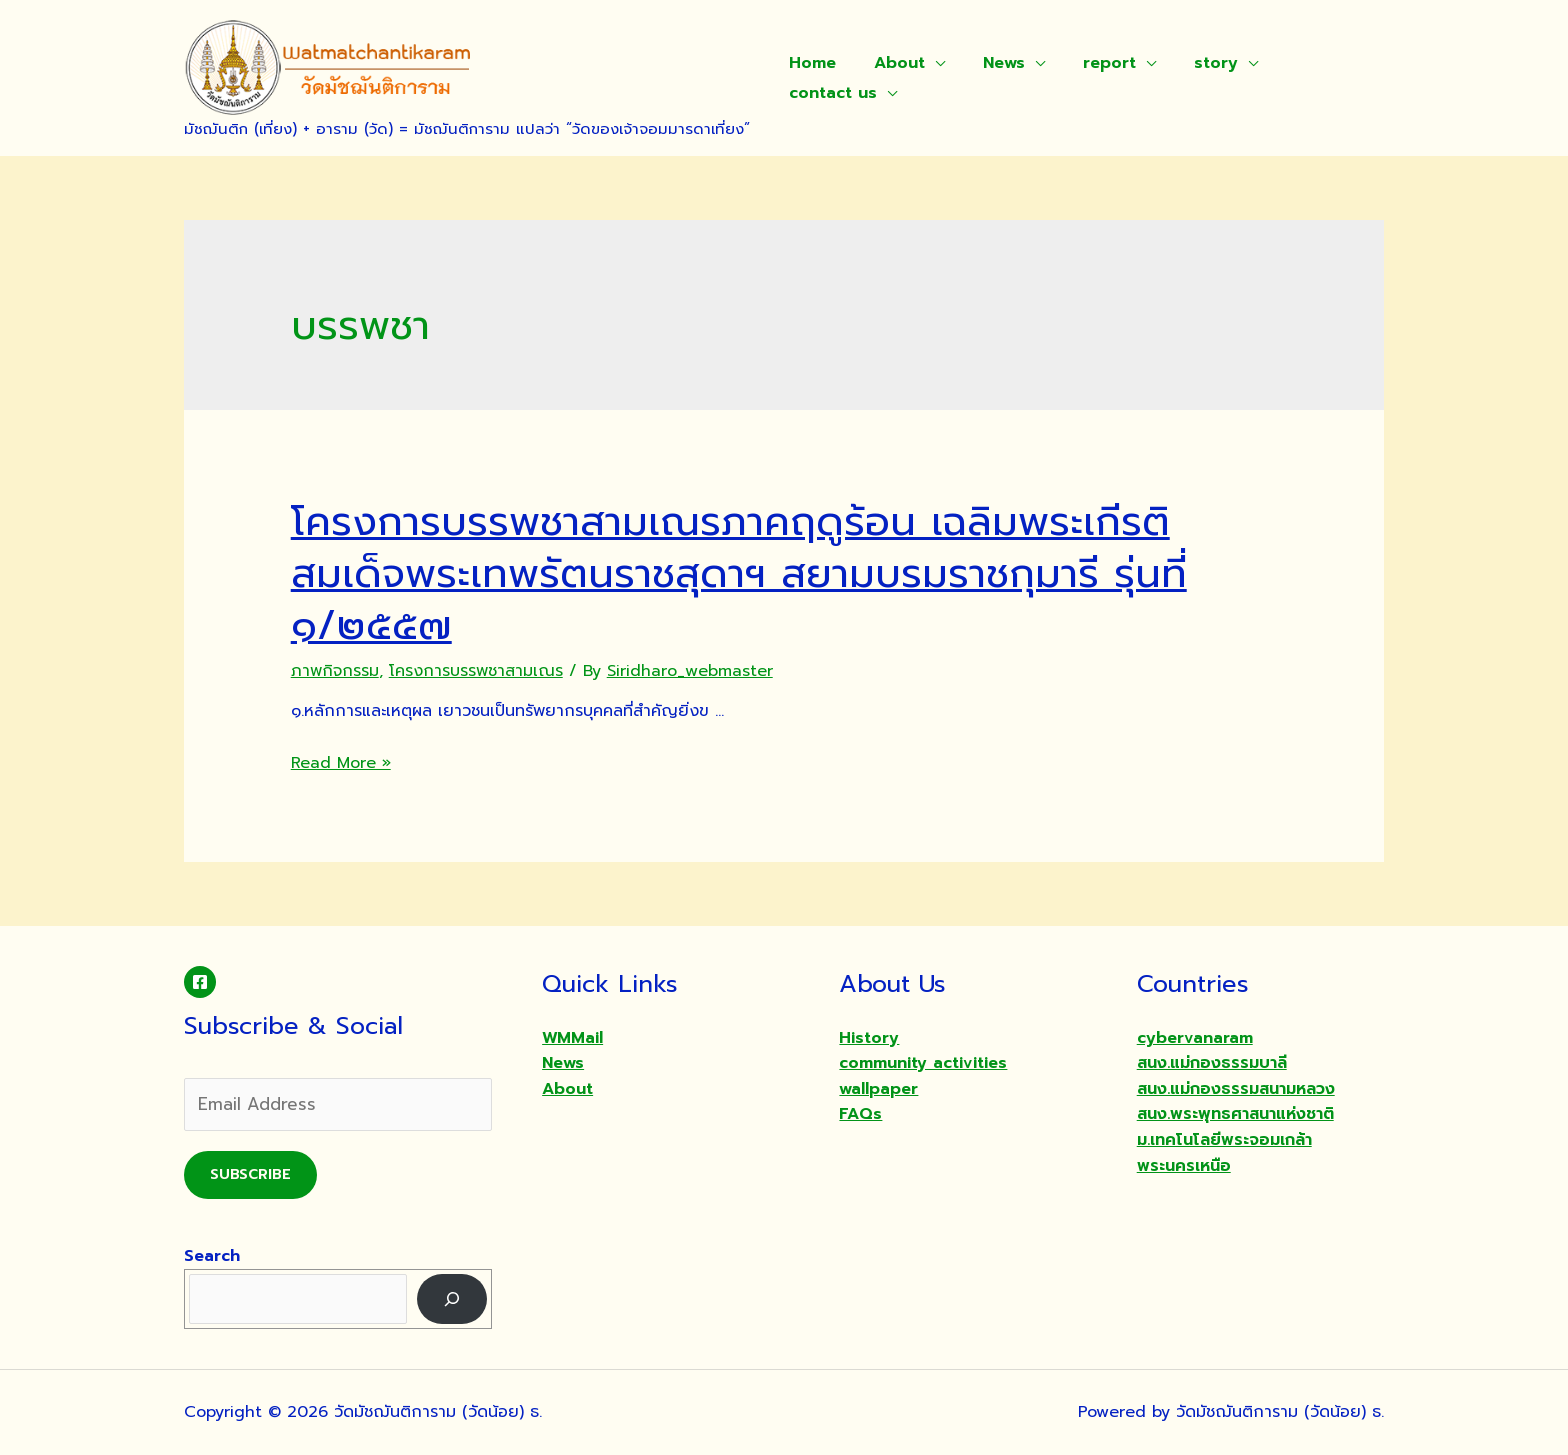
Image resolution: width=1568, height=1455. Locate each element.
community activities (923, 1063)
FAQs (860, 1114)
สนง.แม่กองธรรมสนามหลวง (1236, 1089)
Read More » (341, 763)
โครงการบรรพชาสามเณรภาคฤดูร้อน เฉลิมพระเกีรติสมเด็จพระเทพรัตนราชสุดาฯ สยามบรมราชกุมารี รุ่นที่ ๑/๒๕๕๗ (739, 573)
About (890, 63)
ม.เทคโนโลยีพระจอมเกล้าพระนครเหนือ (1224, 1153)
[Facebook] (200, 982)
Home (809, 63)
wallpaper (878, 1089)
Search (212, 1256)
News (989, 63)
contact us (830, 93)
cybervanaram (1195, 1038)
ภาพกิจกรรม (335, 671)
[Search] (452, 1298)
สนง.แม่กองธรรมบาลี (1212, 1063)
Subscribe (250, 1174)
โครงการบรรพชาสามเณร (476, 671)
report (1088, 63)
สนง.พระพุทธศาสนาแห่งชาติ (1235, 1114)
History (869, 1038)
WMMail (572, 1038)
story (1189, 63)
